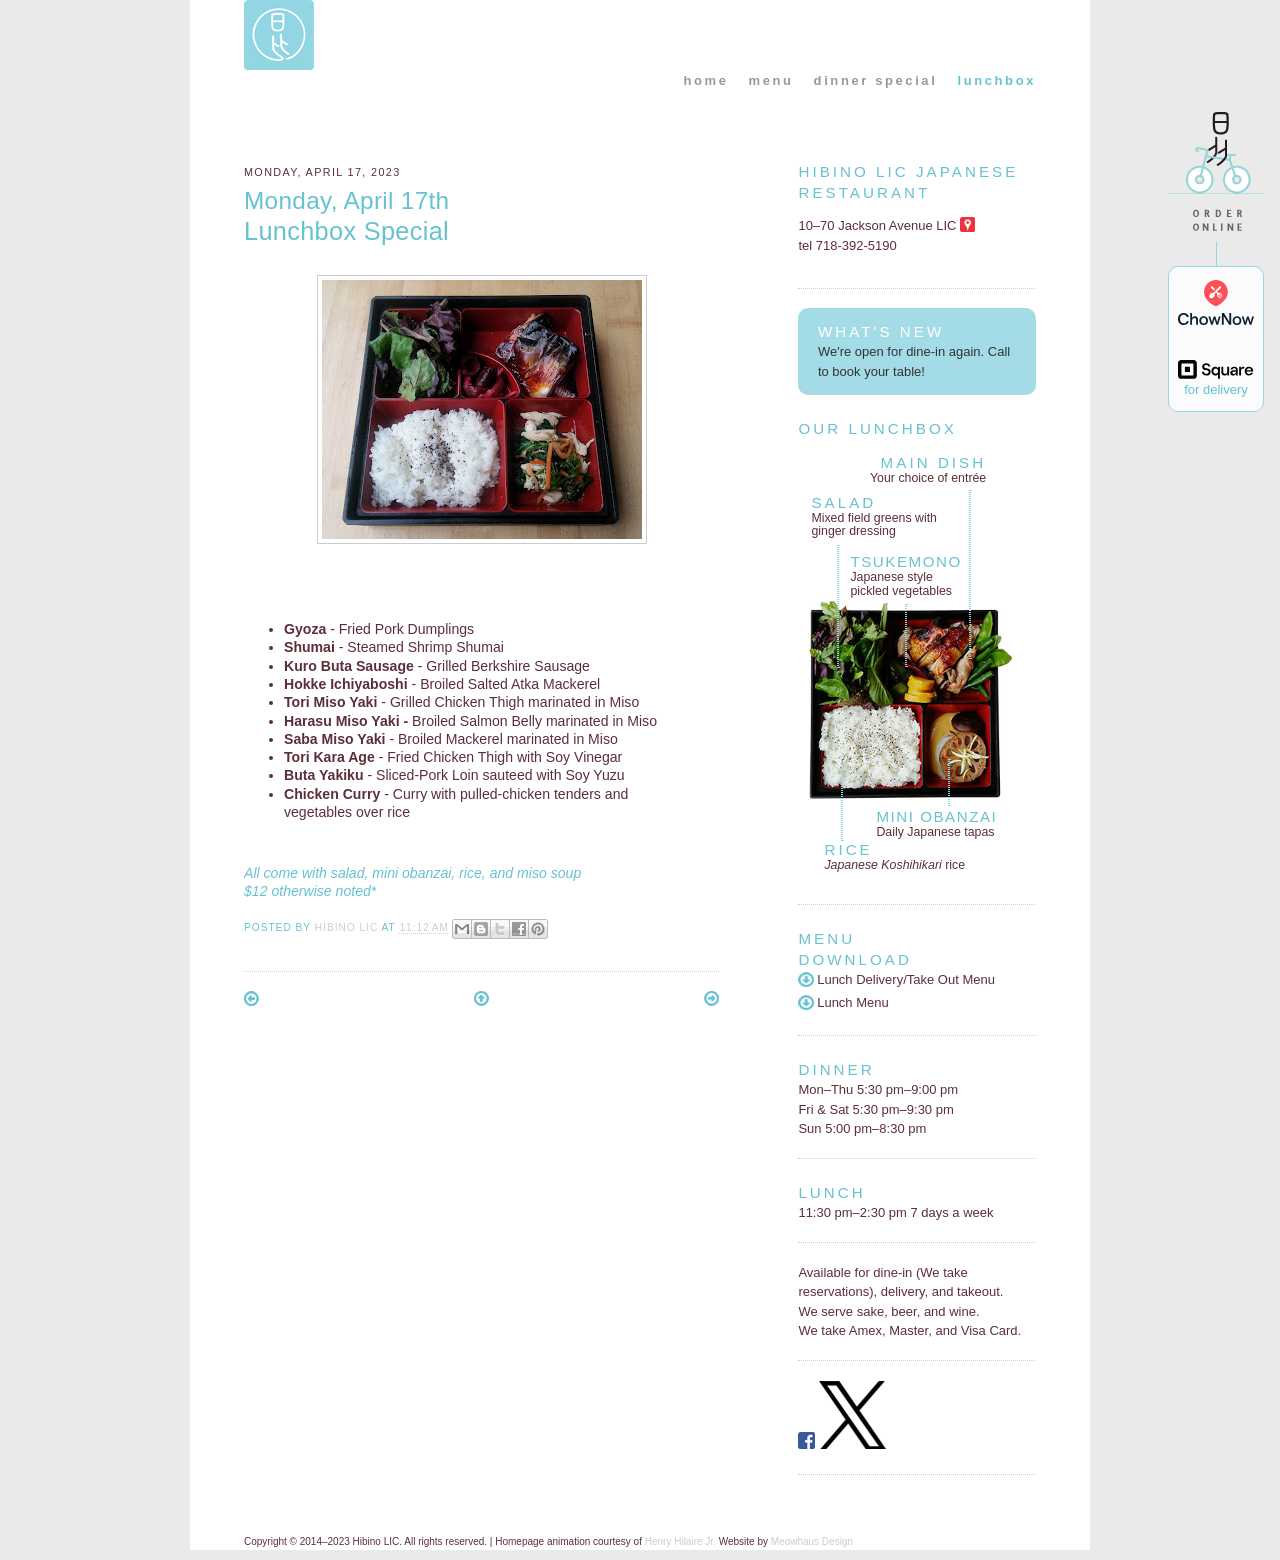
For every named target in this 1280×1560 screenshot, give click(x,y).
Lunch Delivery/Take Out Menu (896, 979)
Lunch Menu (843, 1002)
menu (771, 80)
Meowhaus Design (812, 1541)
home (705, 80)
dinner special (876, 80)
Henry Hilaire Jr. (680, 1541)
